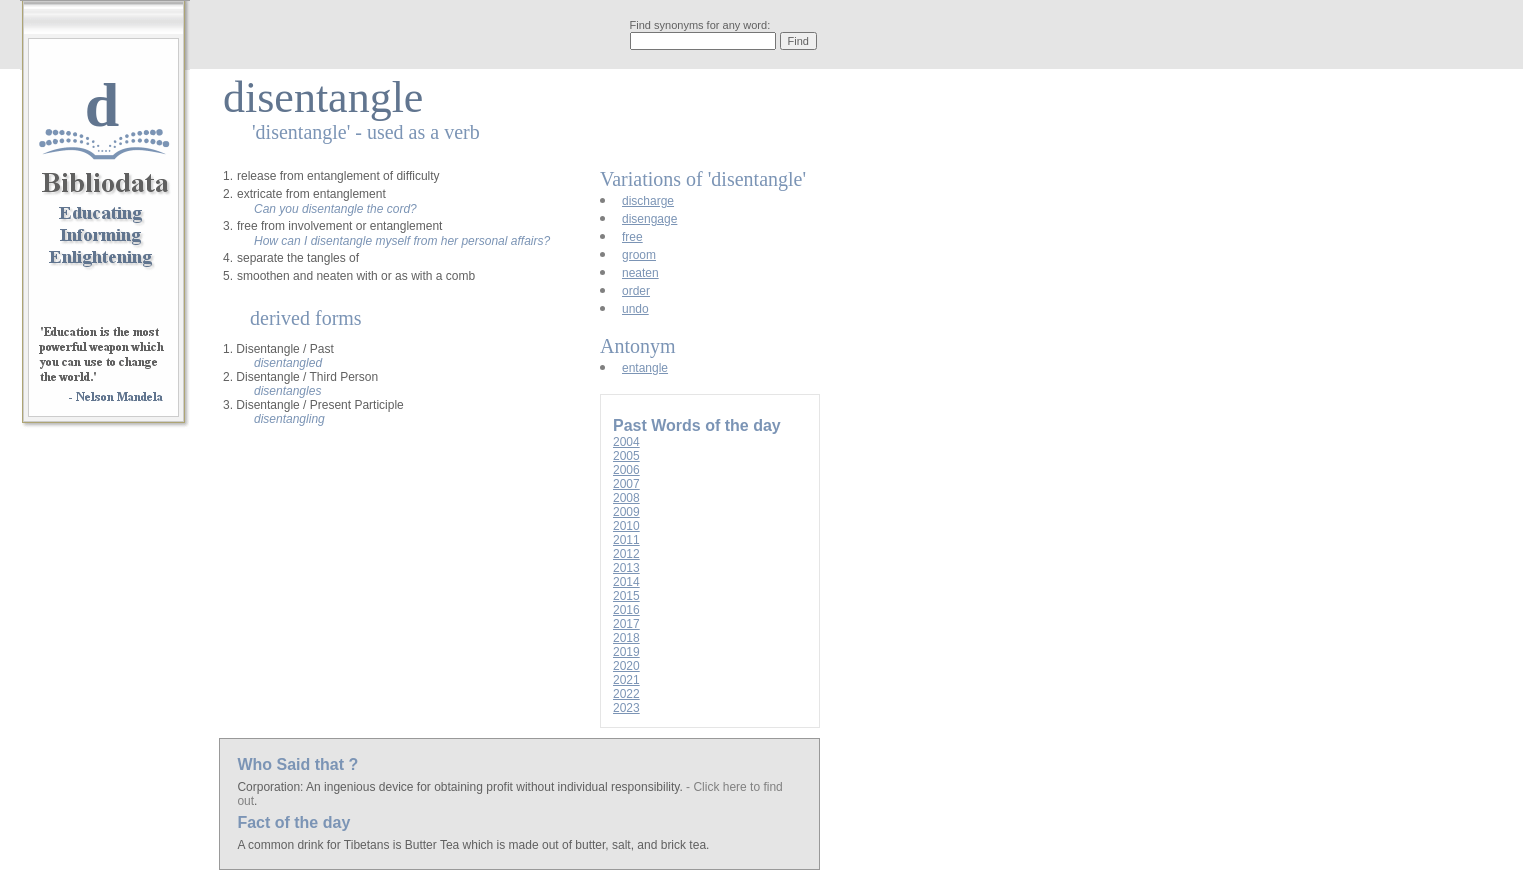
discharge (648, 201)
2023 (626, 708)
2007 (626, 484)
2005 (626, 456)
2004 (626, 442)
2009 (626, 512)
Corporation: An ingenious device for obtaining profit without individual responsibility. (461, 787)
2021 (626, 680)
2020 (626, 666)
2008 (626, 498)
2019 (626, 652)
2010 (626, 526)
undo (635, 309)
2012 (626, 554)
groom (639, 255)
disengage (649, 219)
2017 (626, 624)
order (636, 291)
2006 (626, 470)
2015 (626, 596)
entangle (645, 368)
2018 (626, 638)
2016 (626, 610)
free (632, 237)
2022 (626, 694)
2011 (626, 540)
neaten (640, 273)
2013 (626, 568)
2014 (626, 582)
